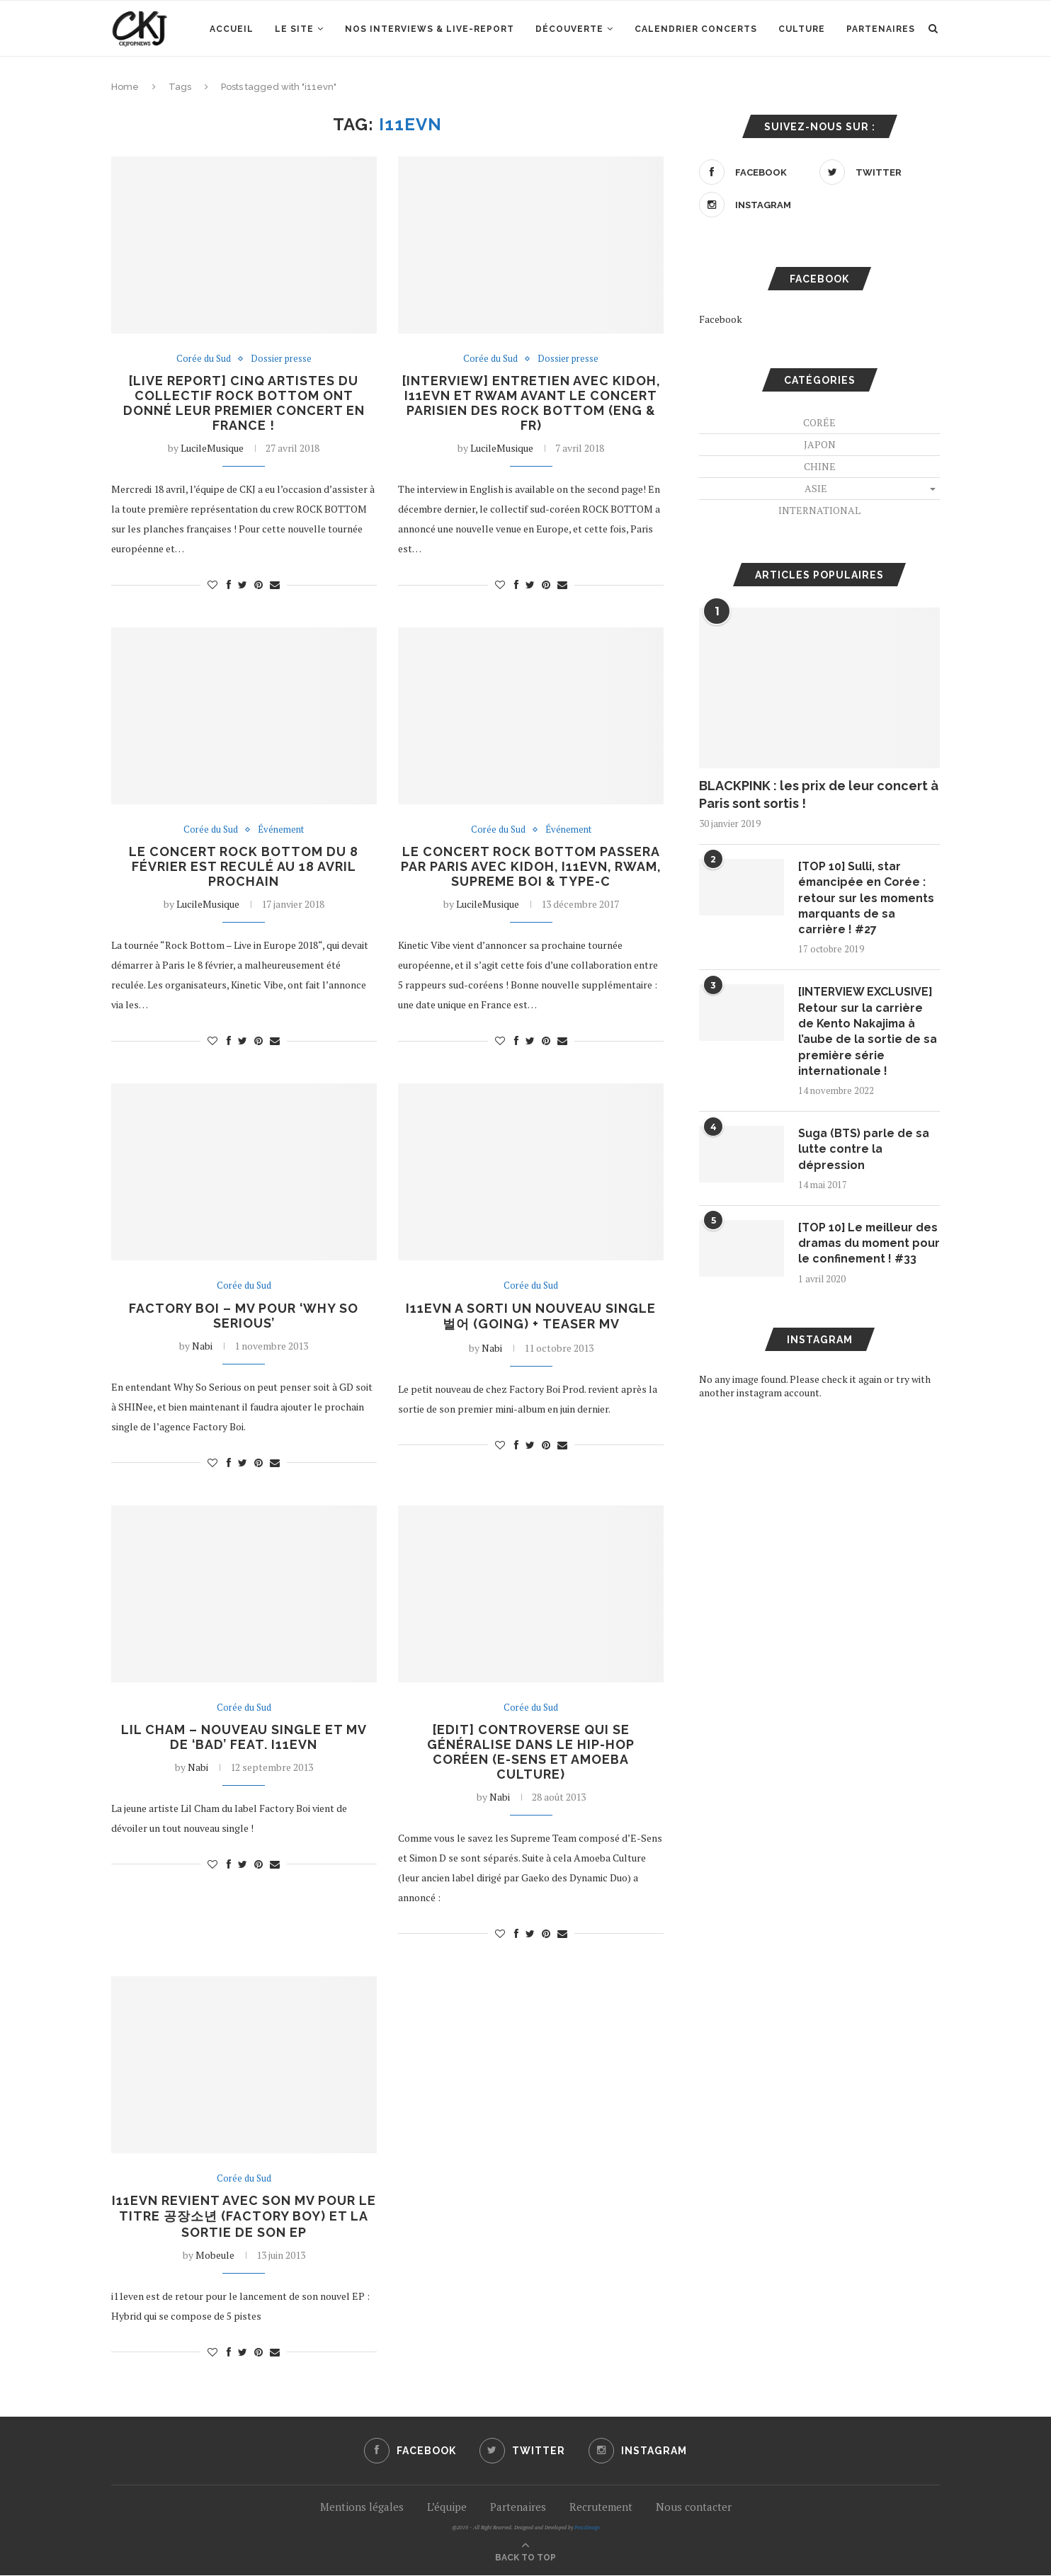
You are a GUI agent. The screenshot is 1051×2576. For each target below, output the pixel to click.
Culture (801, 29)
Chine (820, 466)
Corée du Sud (203, 359)
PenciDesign (587, 2528)
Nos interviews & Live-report (429, 29)
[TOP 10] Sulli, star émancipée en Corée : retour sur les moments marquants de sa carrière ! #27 (867, 898)
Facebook (720, 319)
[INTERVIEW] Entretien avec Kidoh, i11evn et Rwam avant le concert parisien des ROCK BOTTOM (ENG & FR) (531, 403)
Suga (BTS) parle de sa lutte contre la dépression (863, 1150)
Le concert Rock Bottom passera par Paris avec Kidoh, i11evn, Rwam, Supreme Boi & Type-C (531, 867)
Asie (816, 488)
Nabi (202, 1345)
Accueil (232, 29)
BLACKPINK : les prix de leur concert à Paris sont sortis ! (818, 794)
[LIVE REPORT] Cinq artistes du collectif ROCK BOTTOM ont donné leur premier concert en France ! (244, 403)
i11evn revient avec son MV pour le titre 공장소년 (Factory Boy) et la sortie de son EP (244, 2217)
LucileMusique (212, 448)
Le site (294, 29)
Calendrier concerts (696, 29)
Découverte (569, 29)
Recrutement (600, 2507)
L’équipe (447, 2507)
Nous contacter (694, 2507)
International (819, 510)
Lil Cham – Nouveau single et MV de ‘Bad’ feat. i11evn (244, 1738)
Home (125, 86)
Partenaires (880, 29)
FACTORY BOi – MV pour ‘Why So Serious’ (243, 1315)
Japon (820, 444)
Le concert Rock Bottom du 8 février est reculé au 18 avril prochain (243, 867)
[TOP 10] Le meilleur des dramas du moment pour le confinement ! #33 (869, 1251)
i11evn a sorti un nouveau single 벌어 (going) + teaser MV (531, 1316)
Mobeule (214, 2255)
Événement (281, 830)
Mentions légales (362, 2507)
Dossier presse (281, 359)
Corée (819, 422)
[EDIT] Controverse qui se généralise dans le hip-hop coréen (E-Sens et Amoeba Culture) (531, 1752)
